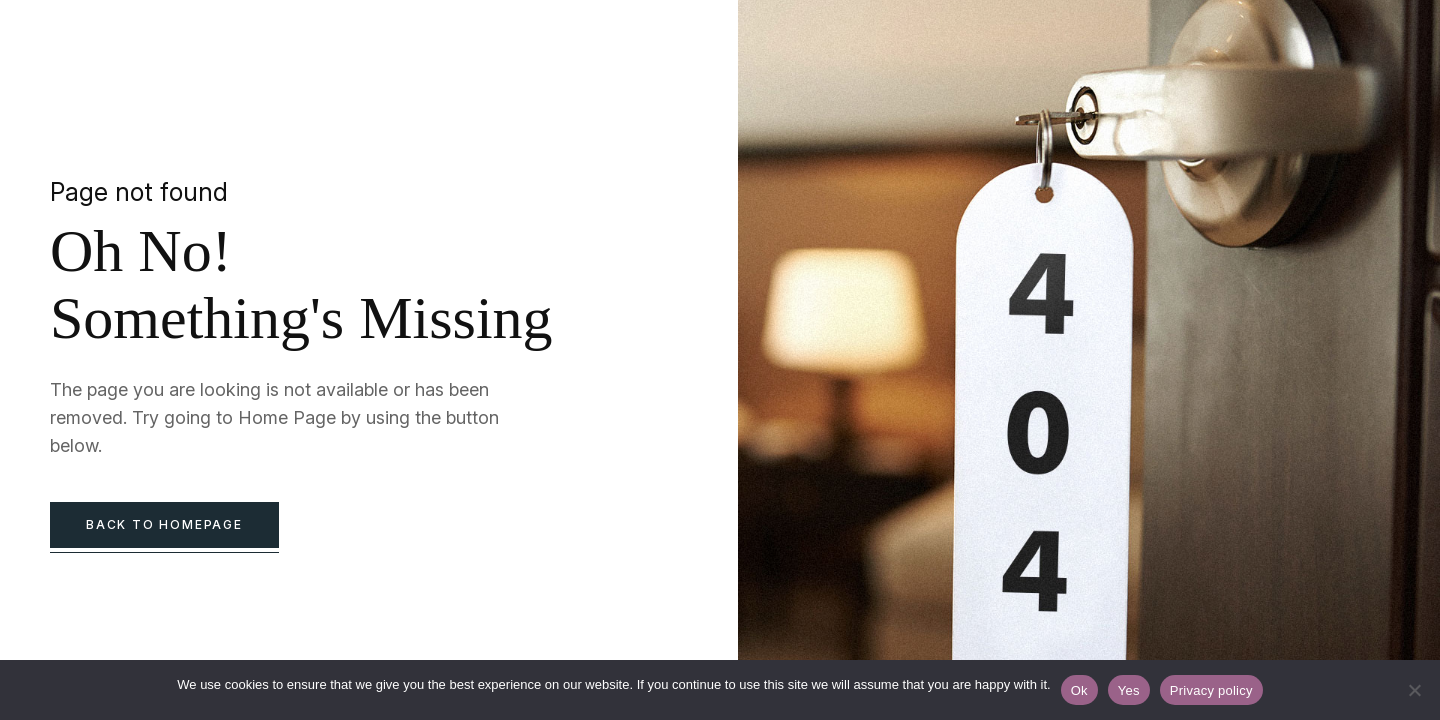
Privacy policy (1211, 690)
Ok (1079, 690)
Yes (1129, 690)
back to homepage (164, 524)
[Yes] (1415, 690)
